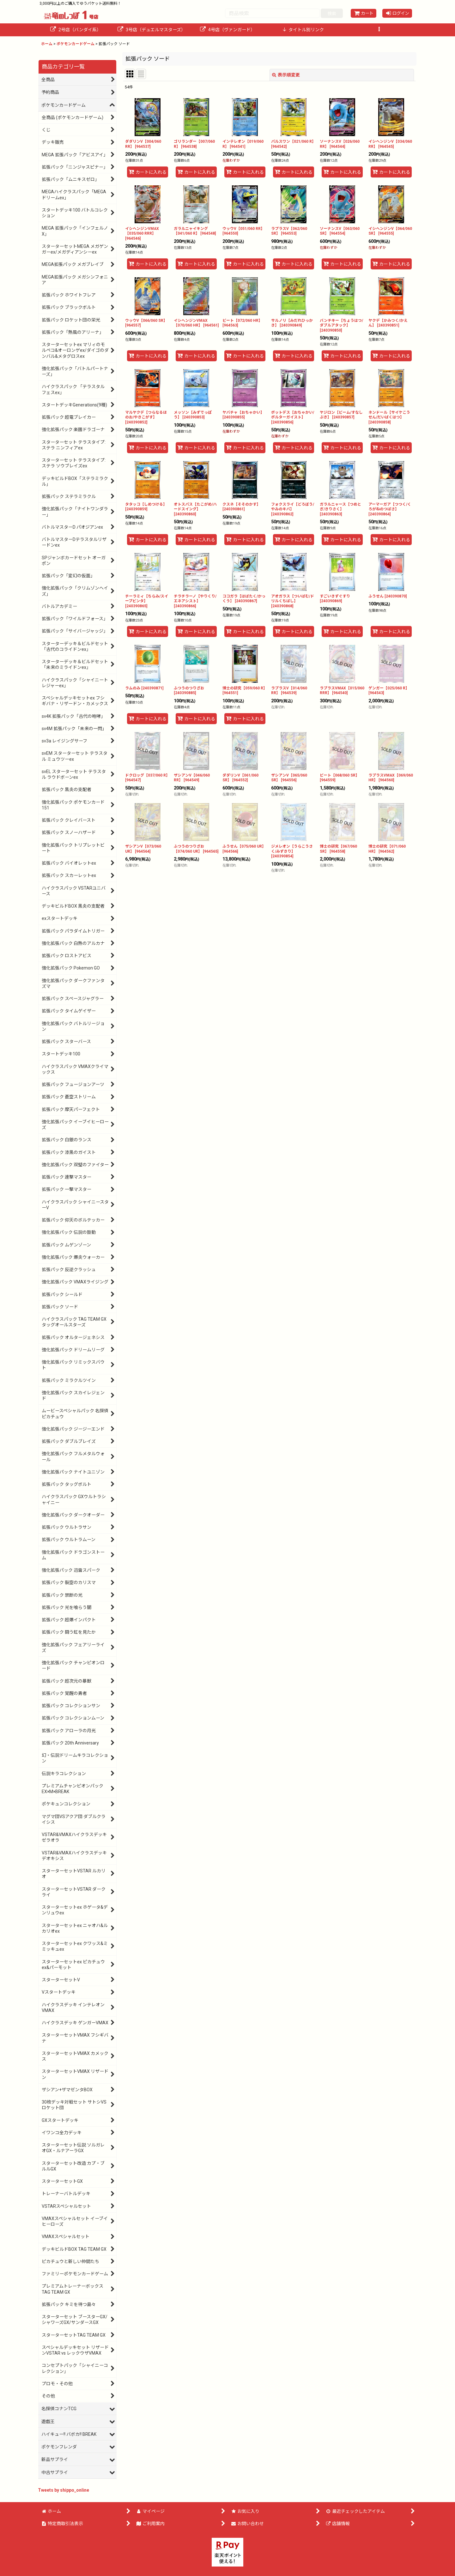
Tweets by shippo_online (63, 2490)
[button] (379, 29)
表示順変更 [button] (286, 74)
